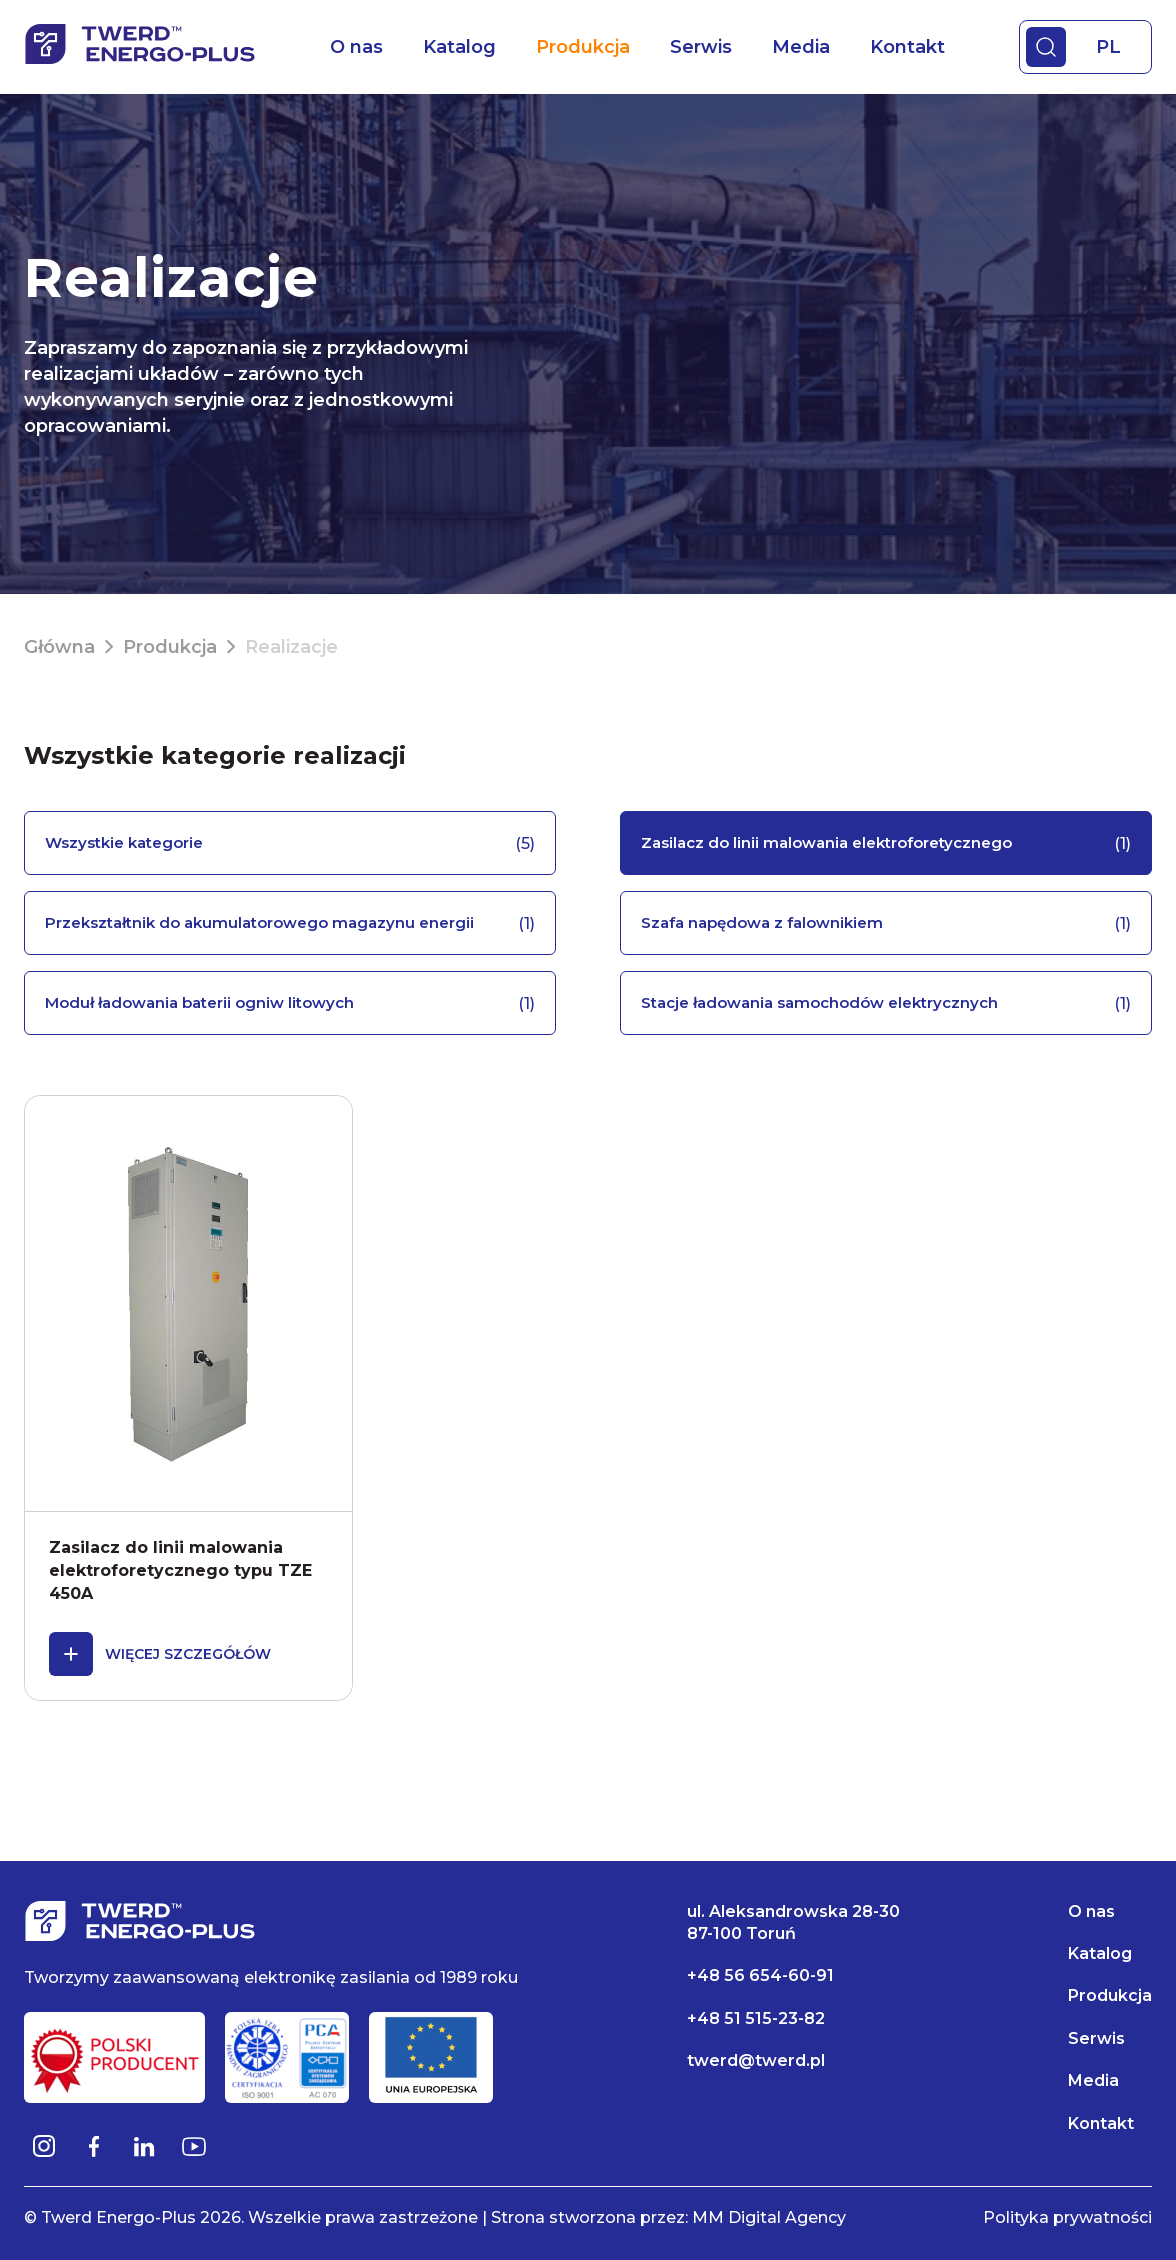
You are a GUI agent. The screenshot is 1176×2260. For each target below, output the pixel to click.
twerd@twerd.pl (756, 2061)
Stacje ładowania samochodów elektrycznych (886, 1003)
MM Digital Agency (769, 2218)
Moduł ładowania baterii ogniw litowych (290, 1003)
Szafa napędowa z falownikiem (886, 923)
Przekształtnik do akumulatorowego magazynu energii (290, 923)
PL (1108, 47)
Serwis (701, 47)
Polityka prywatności (1067, 2218)
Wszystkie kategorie (290, 843)
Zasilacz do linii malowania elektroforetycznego (886, 843)
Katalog (459, 47)
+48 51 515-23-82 (756, 2018)
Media (801, 47)
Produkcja (583, 47)
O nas (356, 47)
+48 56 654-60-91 (760, 1976)
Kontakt (907, 47)
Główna (59, 647)
